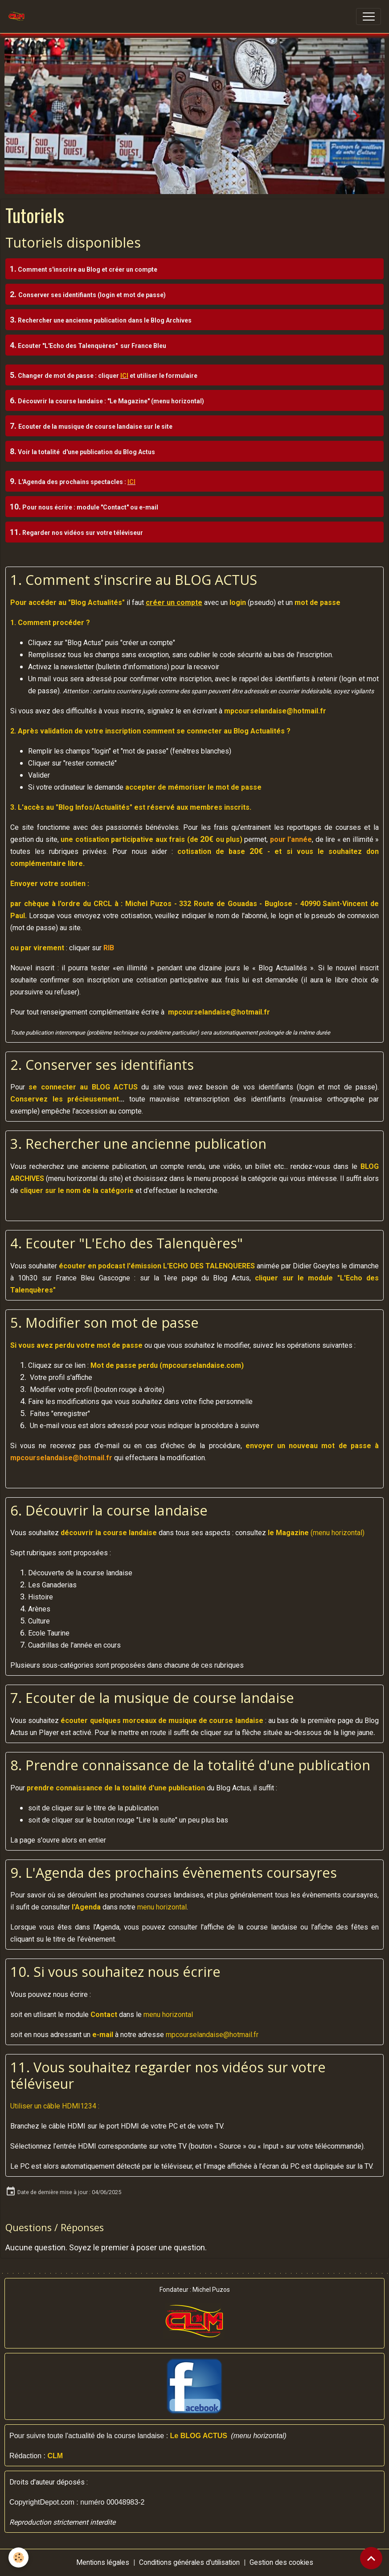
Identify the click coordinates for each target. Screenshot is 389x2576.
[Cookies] (19, 2557)
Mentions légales (102, 2562)
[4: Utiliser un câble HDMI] (94, 2106)
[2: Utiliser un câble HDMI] (86, 2106)
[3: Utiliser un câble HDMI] (90, 2106)
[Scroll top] (371, 2558)
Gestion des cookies (281, 2562)
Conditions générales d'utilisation (189, 2562)
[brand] (18, 16)
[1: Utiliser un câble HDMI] (82, 2106)
